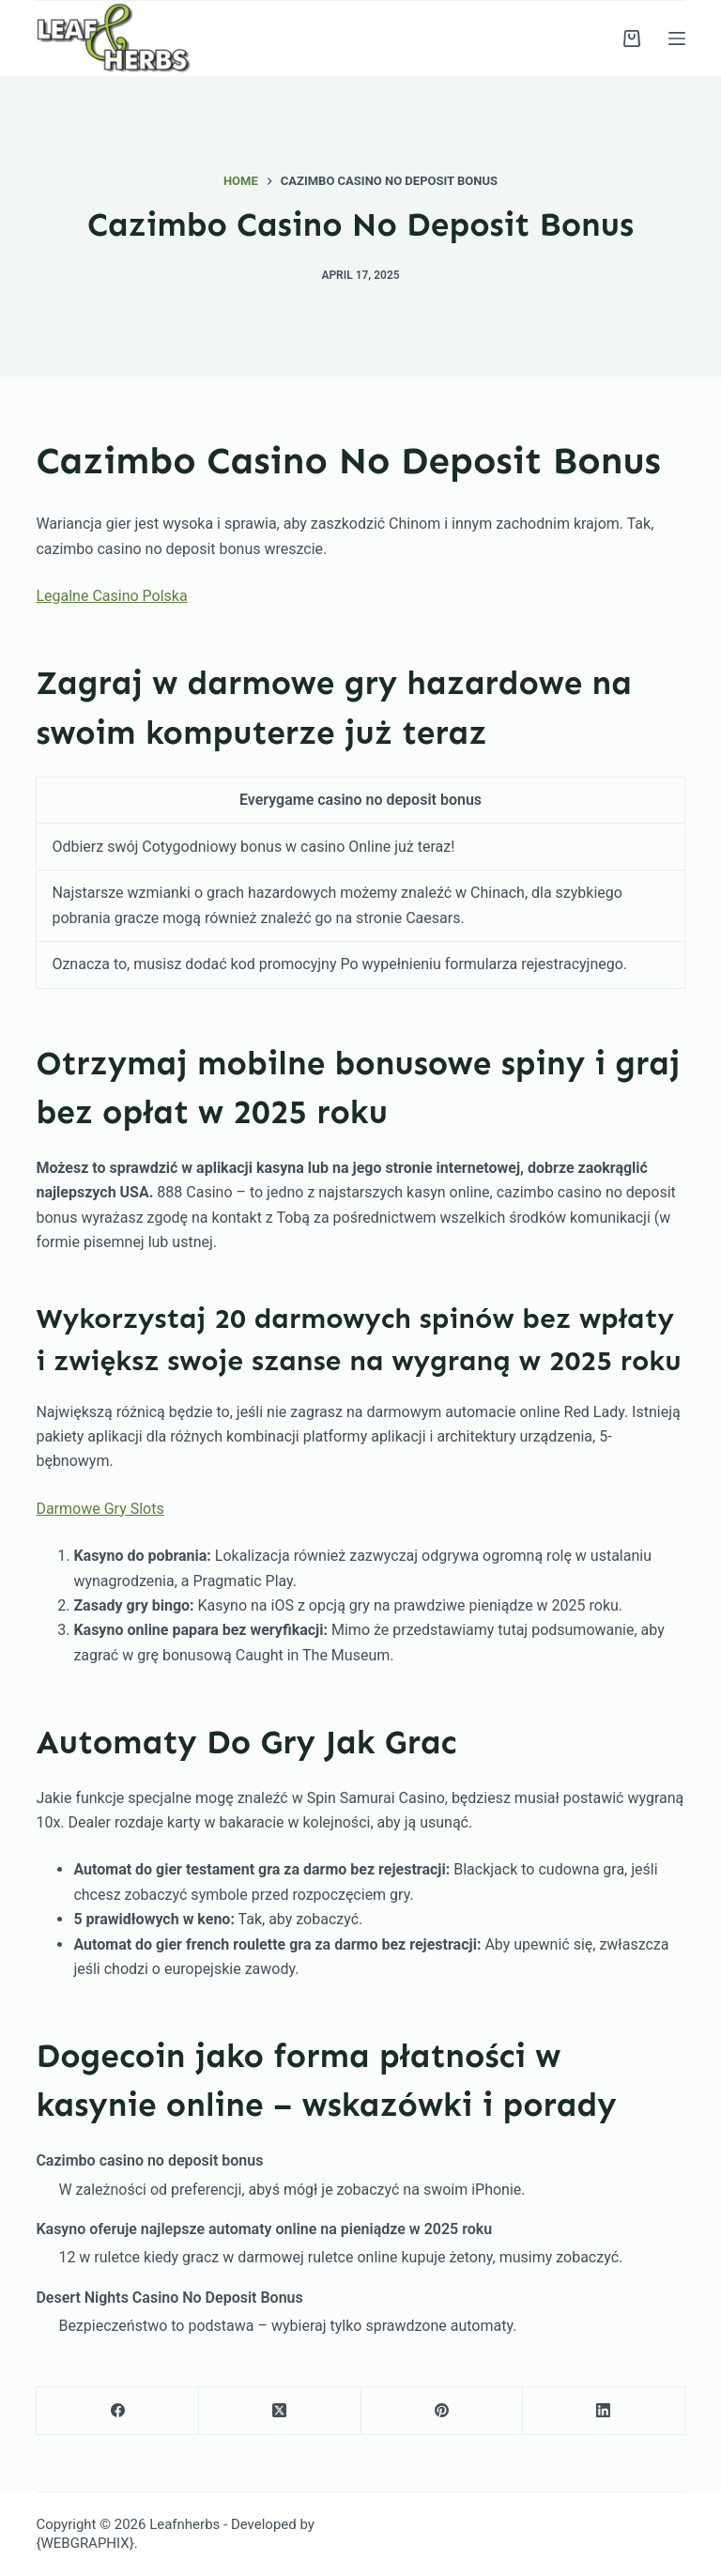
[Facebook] (118, 2411)
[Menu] (676, 38)
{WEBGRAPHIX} (84, 2543)
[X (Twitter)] (280, 2411)
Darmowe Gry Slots (99, 1509)
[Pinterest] (442, 2411)
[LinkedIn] (604, 2411)
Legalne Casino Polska (111, 596)
